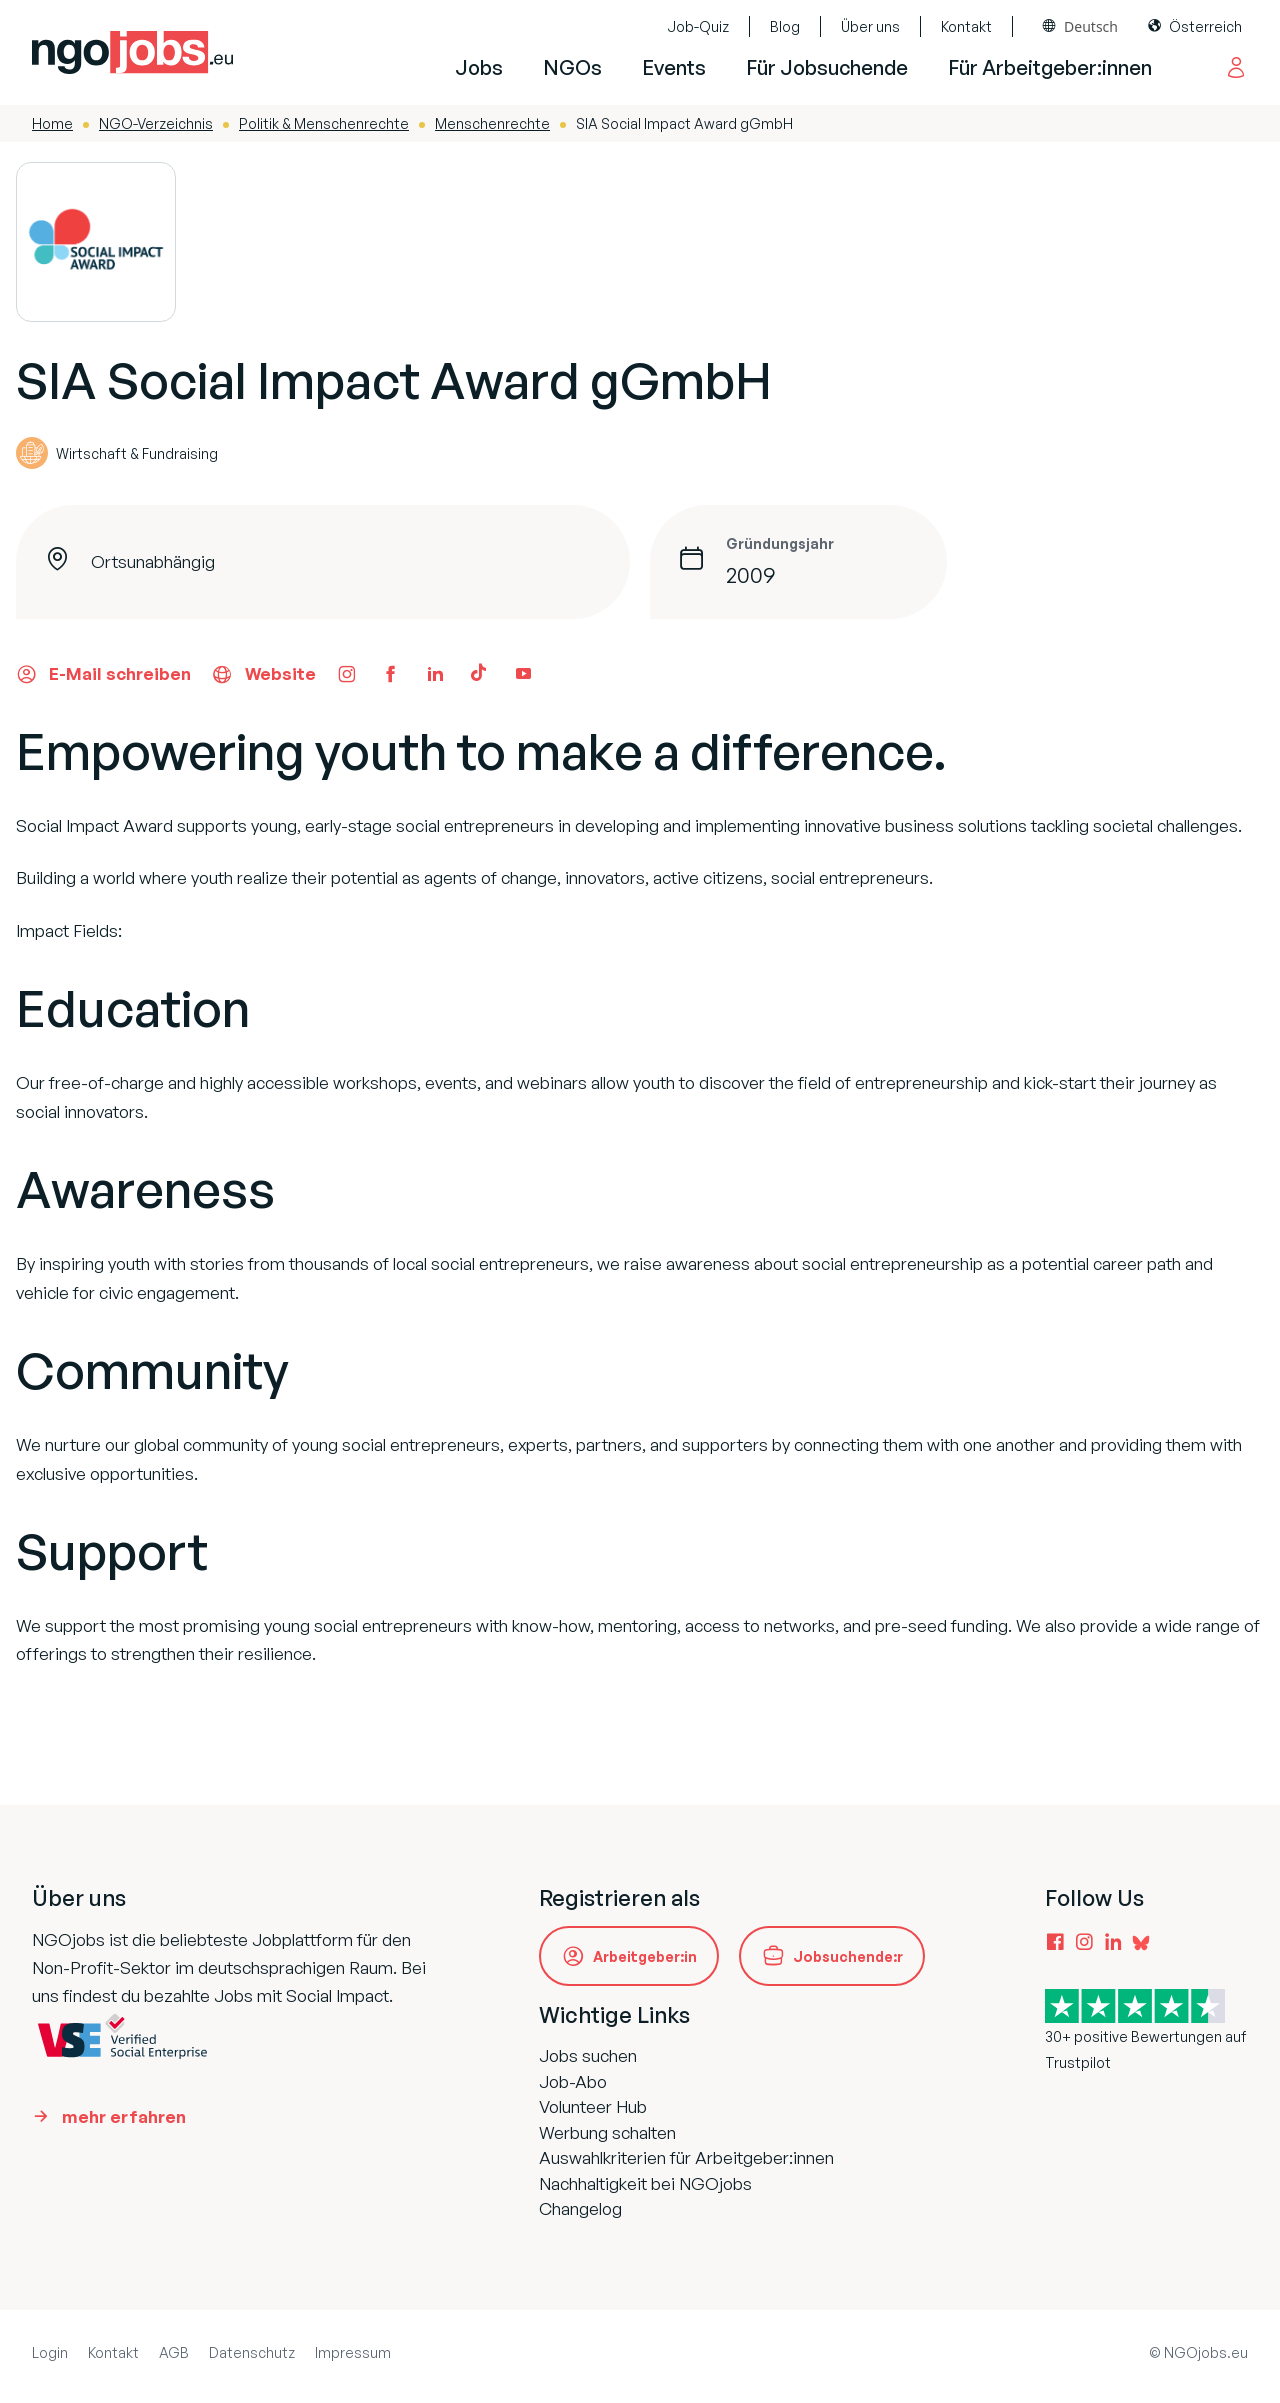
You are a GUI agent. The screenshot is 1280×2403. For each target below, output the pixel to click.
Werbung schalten (607, 2132)
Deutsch (1091, 26)
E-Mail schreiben (103, 674)
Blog (785, 26)
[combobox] (1080, 26)
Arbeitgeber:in (645, 1956)
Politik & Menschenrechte (324, 123)
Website (263, 674)
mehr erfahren (124, 2116)
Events (674, 67)
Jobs (479, 67)
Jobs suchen (588, 2055)
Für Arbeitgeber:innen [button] (1050, 67)
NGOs (572, 67)
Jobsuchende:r (848, 1956)
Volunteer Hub (593, 2106)
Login (50, 2352)
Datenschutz (252, 2352)
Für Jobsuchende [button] (827, 67)
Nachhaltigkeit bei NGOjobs (645, 2183)
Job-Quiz (698, 26)
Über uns (870, 26)
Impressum (353, 2352)
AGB (174, 2352)
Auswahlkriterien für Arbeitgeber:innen (686, 2157)
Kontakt (966, 26)
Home (52, 123)
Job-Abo (573, 2081)
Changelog (580, 2208)
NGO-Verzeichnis (156, 123)
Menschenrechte (492, 123)
